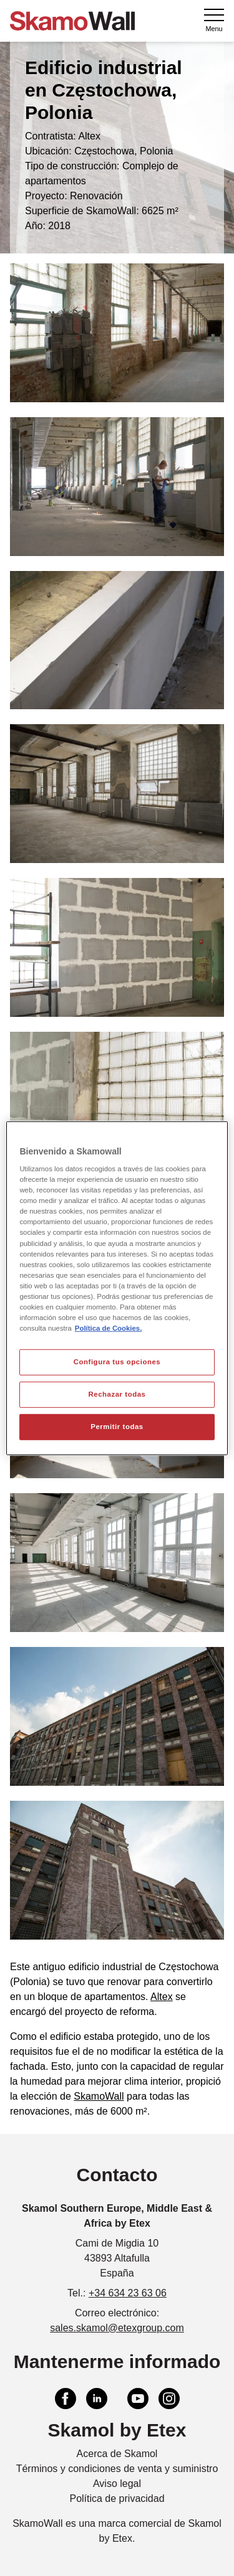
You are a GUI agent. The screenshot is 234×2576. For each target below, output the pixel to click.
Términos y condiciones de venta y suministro (117, 2468)
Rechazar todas (116, 1394)
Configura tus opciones (117, 1362)
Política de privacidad (116, 2498)
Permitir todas (116, 1426)
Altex (161, 1996)
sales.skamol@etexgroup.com (117, 2328)
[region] (117, 1287)
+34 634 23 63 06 (128, 2293)
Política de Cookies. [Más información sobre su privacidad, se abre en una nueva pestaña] (108, 1328)
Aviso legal (117, 2483)
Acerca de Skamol (117, 2453)
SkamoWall (99, 2096)
